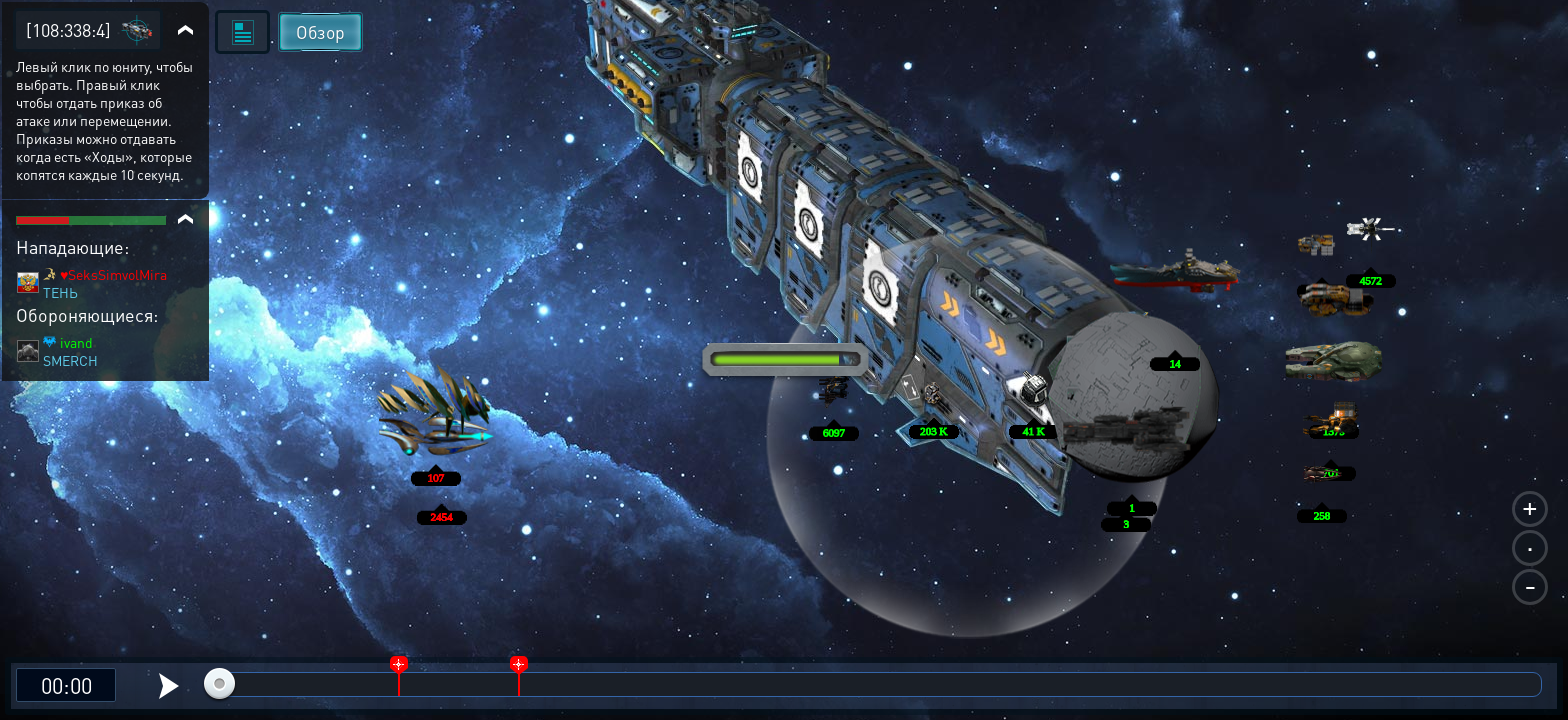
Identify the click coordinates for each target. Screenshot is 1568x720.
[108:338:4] (68, 29)
